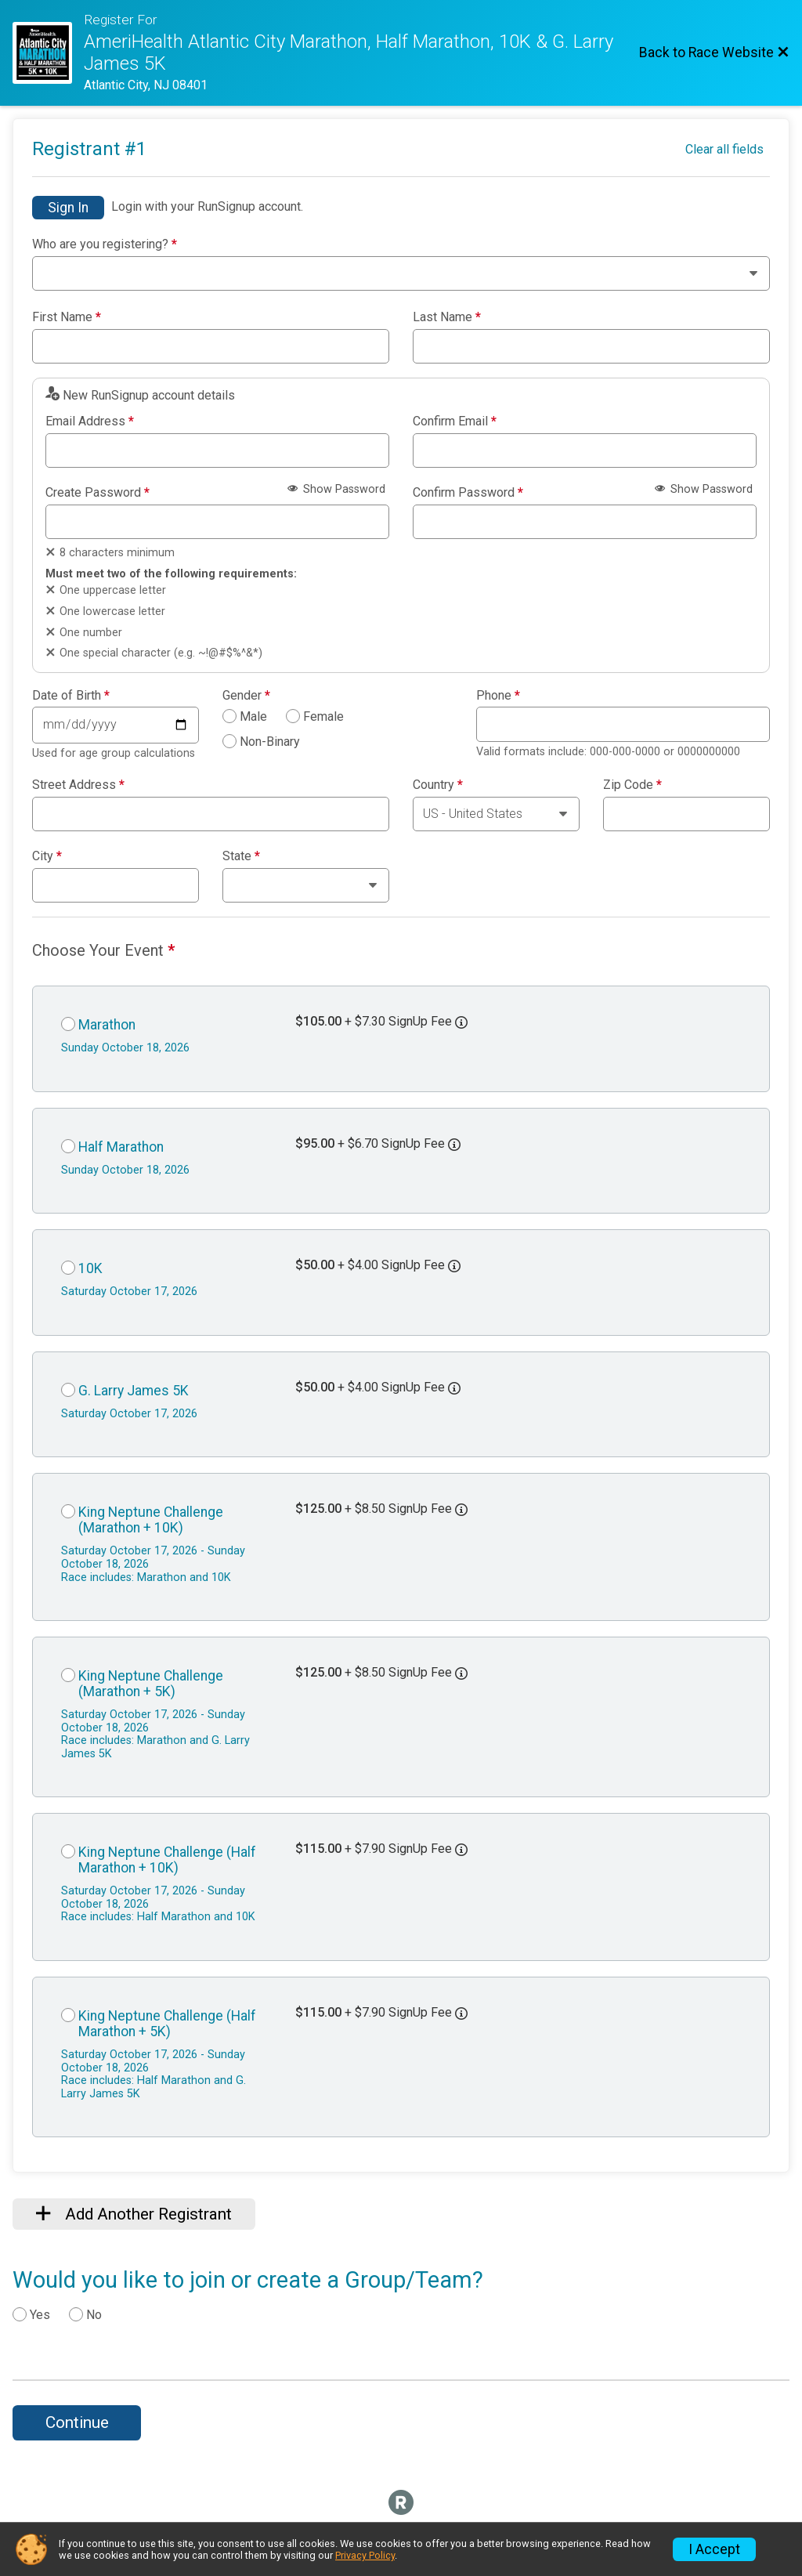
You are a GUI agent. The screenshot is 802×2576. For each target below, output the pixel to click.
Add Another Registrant (134, 2214)
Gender (246, 696)
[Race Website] (48, 53)
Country (438, 785)
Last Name (447, 317)
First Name (66, 317)
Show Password (336, 489)
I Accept (714, 2549)
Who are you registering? (104, 244)
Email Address (89, 421)
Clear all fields (724, 149)
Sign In (68, 207)
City (47, 856)
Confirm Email (455, 421)
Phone (498, 696)
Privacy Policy (365, 2555)
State (241, 856)
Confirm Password (468, 493)
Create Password (97, 493)
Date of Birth (71, 696)
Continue (77, 2422)
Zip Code (632, 785)
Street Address (78, 785)
